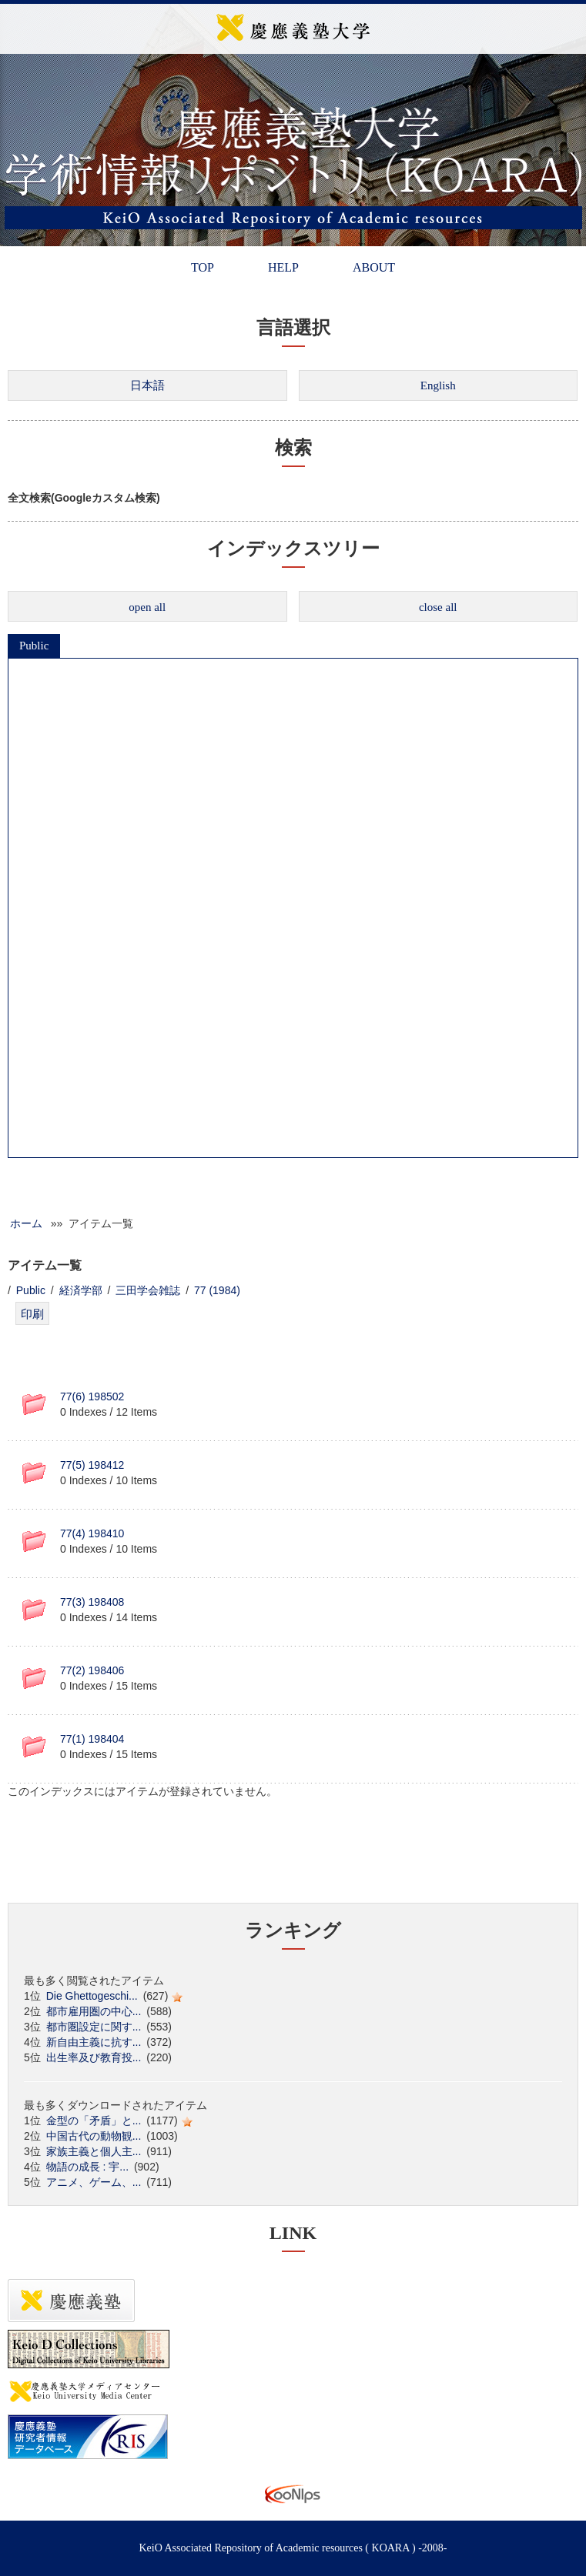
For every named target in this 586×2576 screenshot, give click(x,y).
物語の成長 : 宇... (87, 2167)
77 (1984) (217, 1290)
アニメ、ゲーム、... (94, 2182)
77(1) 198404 (92, 1739)
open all (147, 607)
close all (438, 607)
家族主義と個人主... (94, 2151)
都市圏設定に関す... (94, 2026)
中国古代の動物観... (94, 2136)
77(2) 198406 (92, 1670)
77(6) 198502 (92, 1396)
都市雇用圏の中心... (94, 2011)
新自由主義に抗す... (94, 2042)
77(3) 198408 (92, 1602)
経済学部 (80, 1290)
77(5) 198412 (92, 1465)
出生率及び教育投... (94, 2057)
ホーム (26, 1223)
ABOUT (374, 267)
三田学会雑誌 (148, 1290)
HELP (283, 267)
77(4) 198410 (92, 1533)
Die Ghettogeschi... (92, 1996)
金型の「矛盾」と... (94, 2120)
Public (34, 645)
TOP (202, 267)
